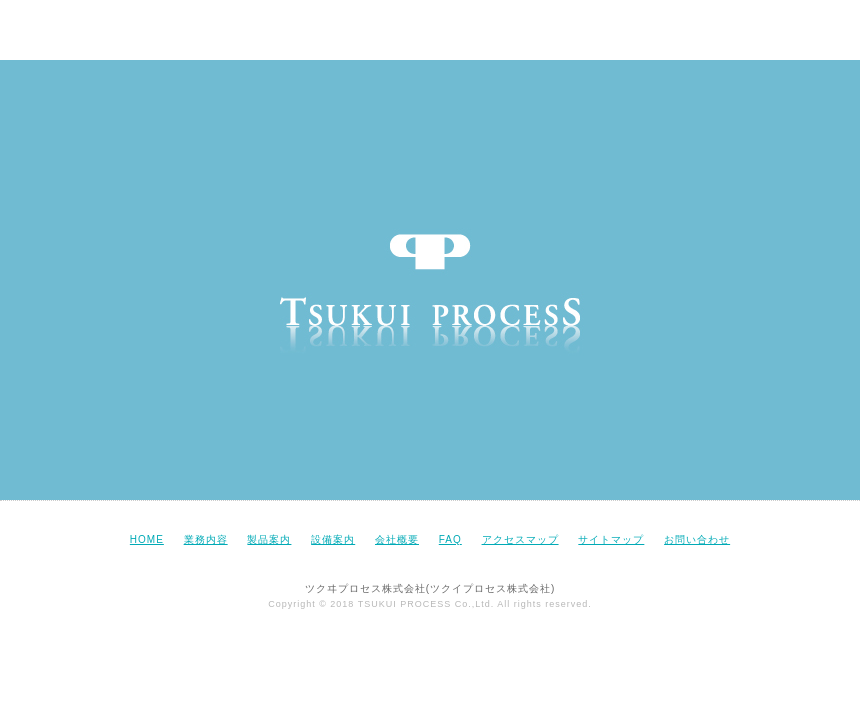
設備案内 (333, 539)
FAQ (450, 539)
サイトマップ (611, 539)
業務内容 (206, 539)
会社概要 (397, 539)
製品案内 (269, 539)
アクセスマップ (520, 539)
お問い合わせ (697, 539)
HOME (147, 539)
